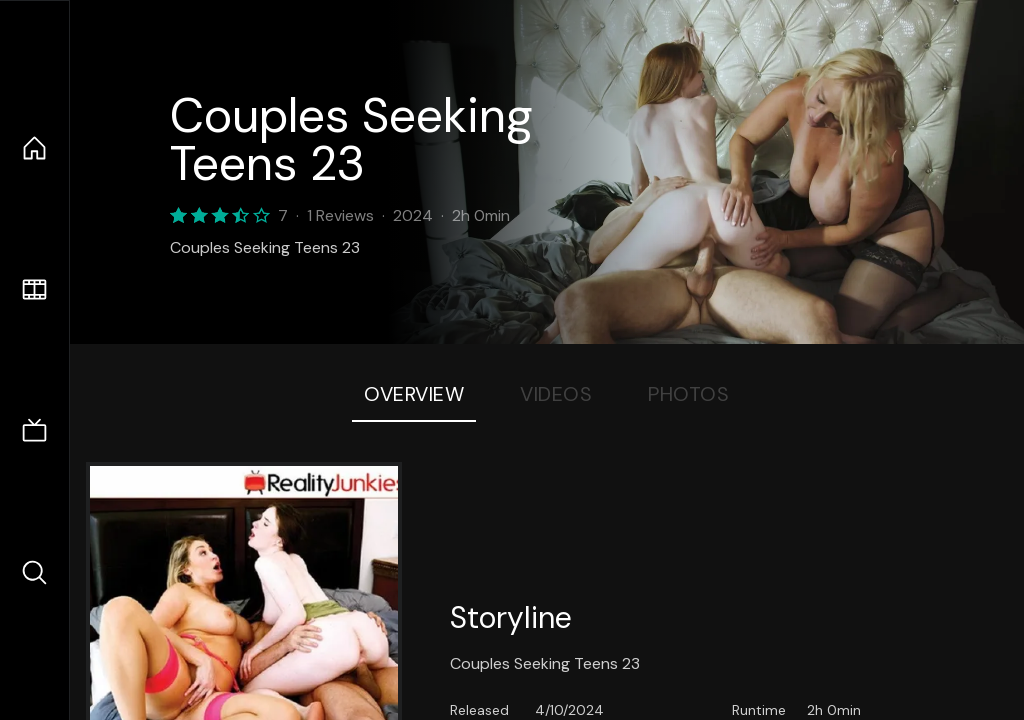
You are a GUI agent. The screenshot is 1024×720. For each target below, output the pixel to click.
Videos (556, 394)
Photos (688, 394)
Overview (414, 394)
